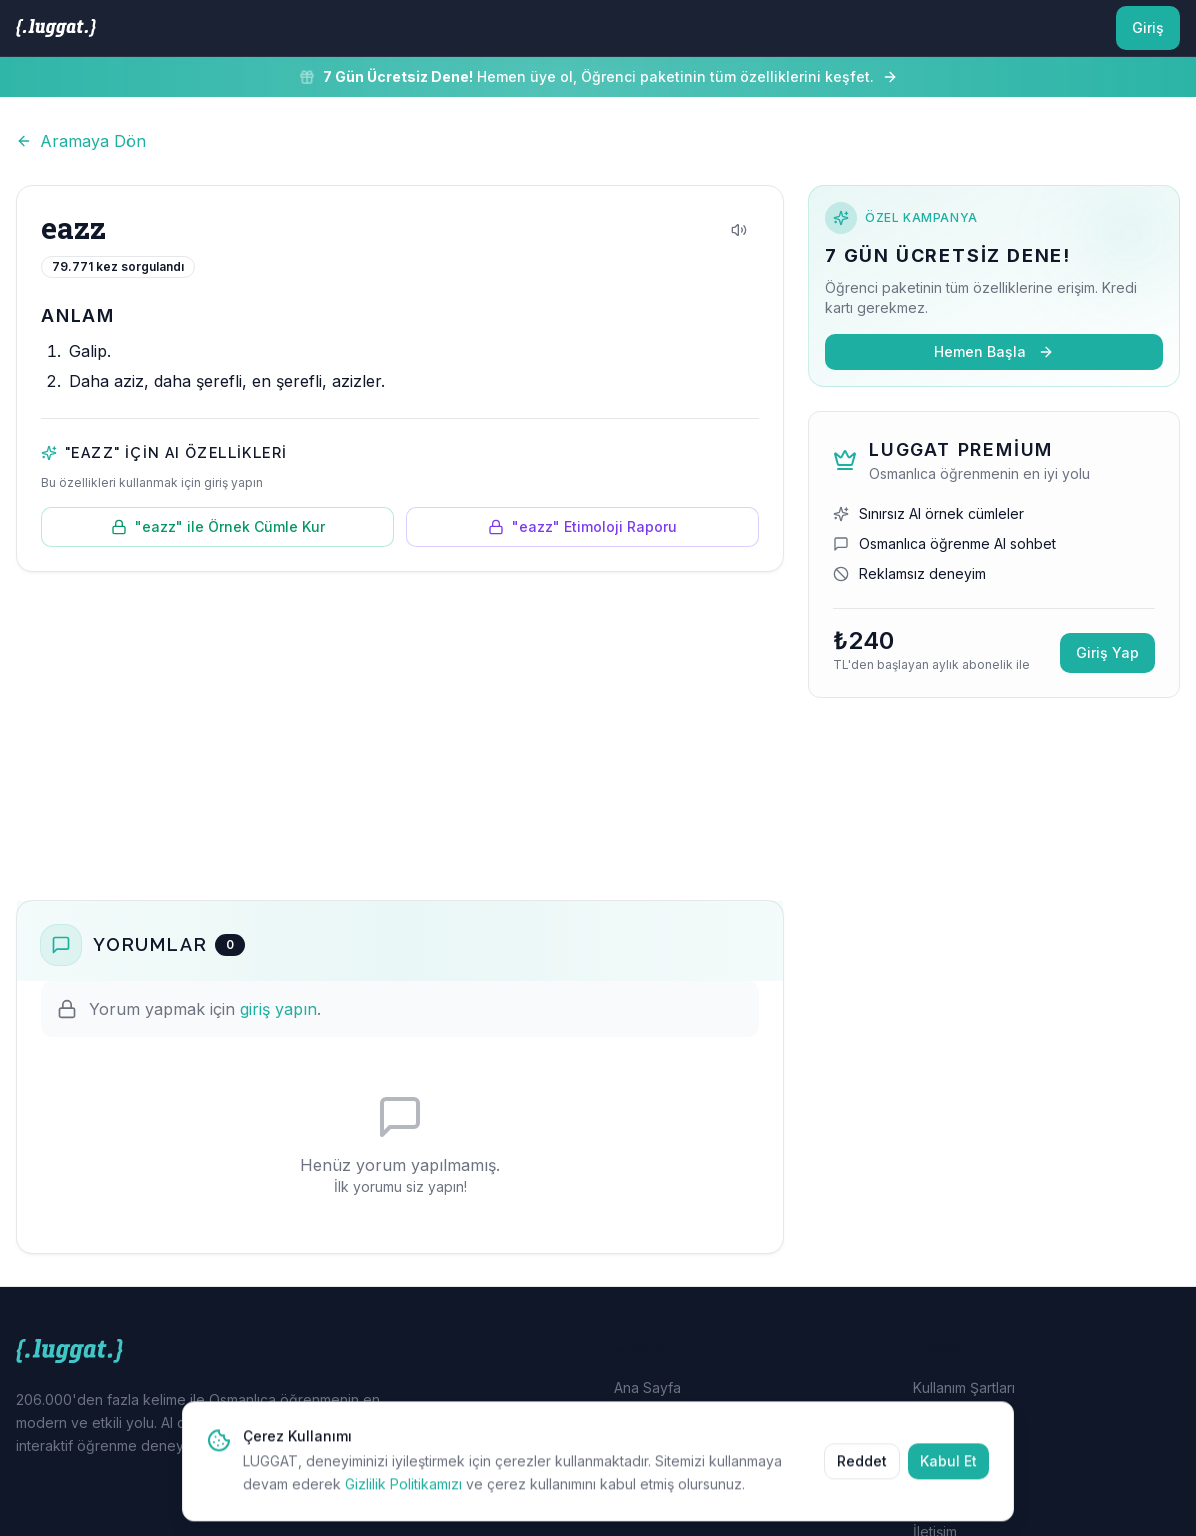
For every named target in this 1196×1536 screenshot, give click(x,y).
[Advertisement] (400, 736)
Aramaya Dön (81, 141)
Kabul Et (948, 1475)
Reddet (862, 1475)
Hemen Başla (994, 351)
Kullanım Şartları (964, 1387)
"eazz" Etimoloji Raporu (582, 526)
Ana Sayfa (647, 1387)
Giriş (1148, 27)
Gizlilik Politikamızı (403, 1498)
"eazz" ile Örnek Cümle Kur (218, 526)
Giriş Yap (1107, 652)
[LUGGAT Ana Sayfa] (56, 28)
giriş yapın (278, 1009)
